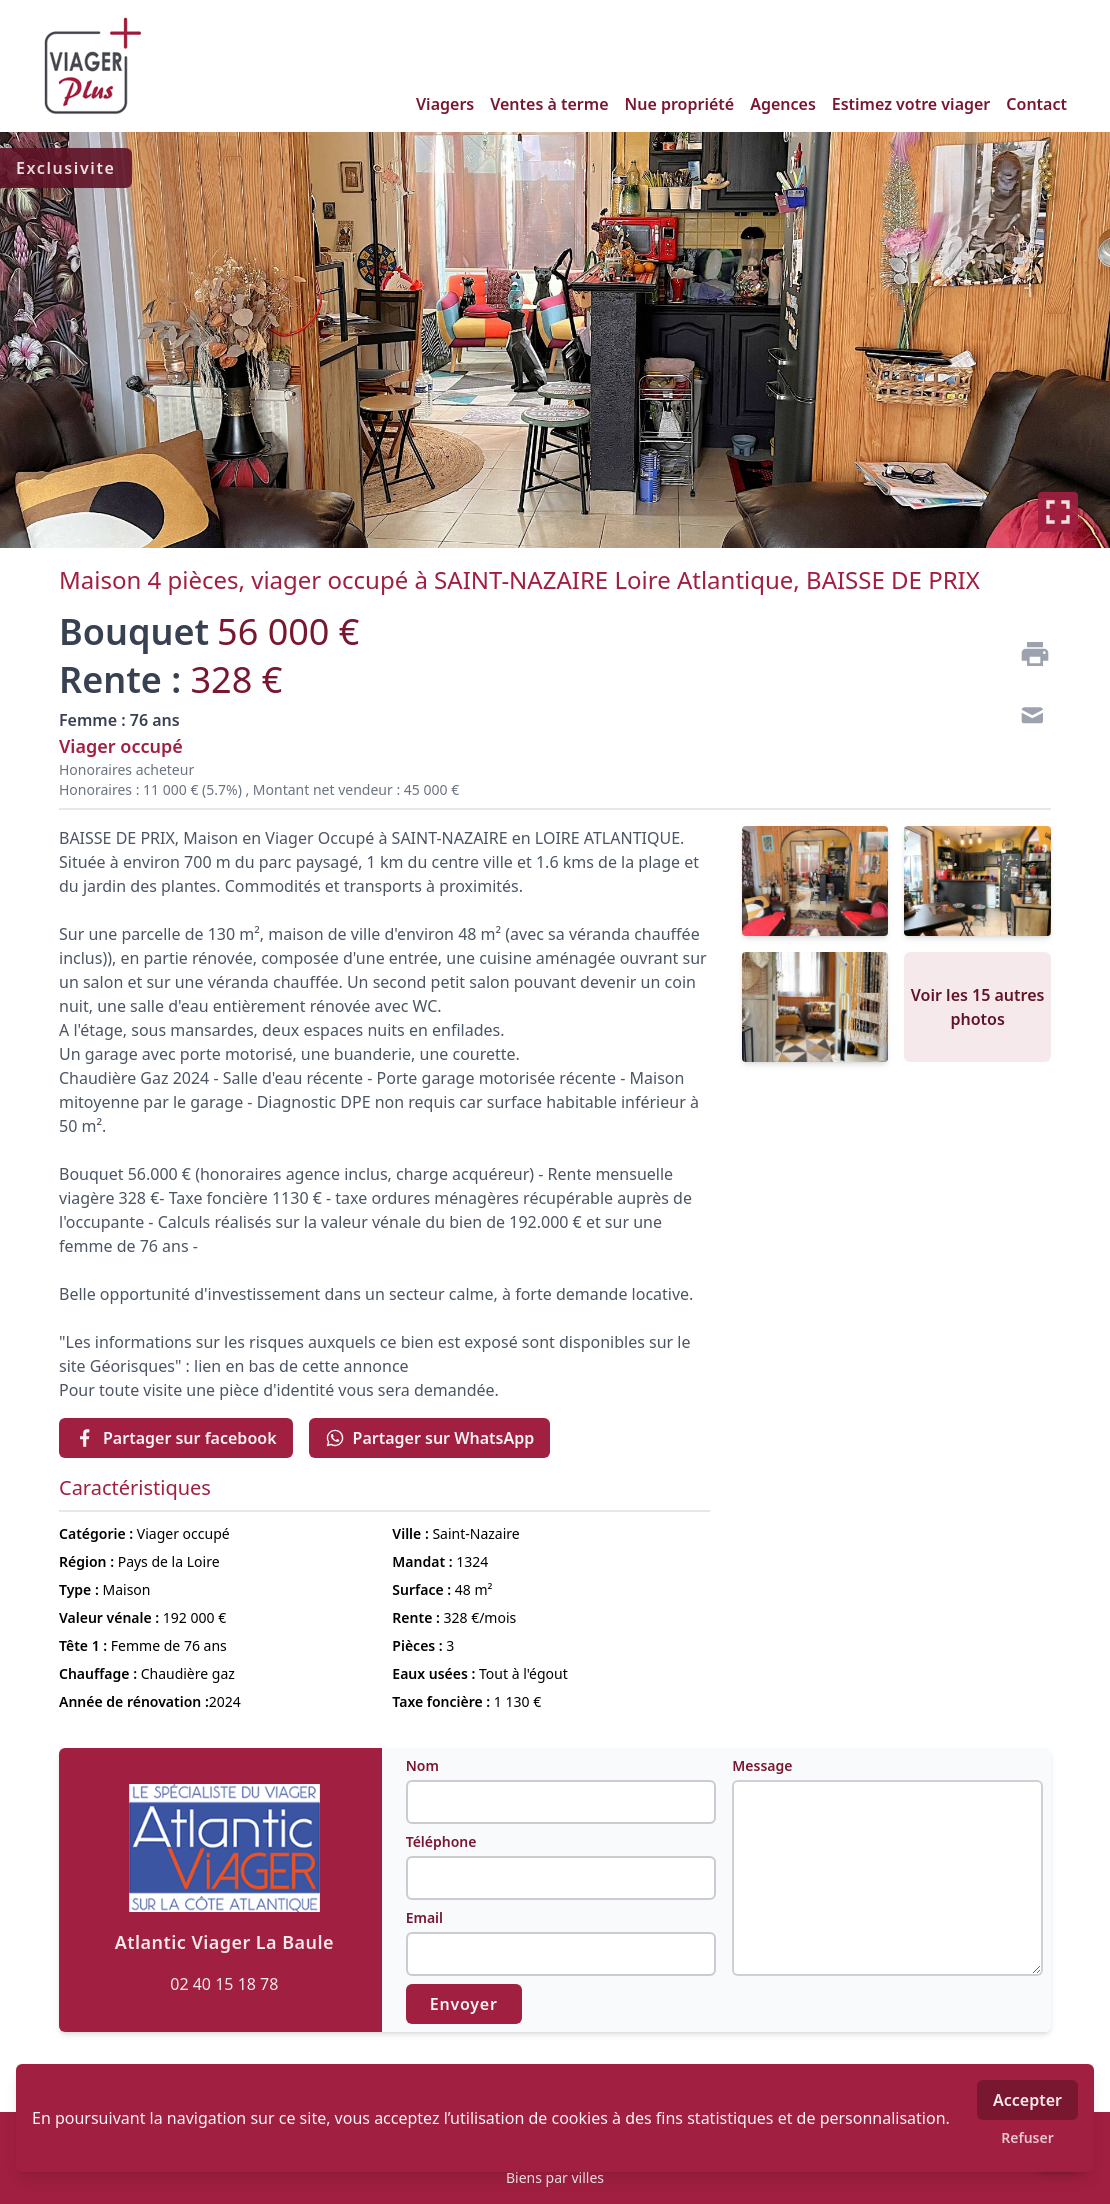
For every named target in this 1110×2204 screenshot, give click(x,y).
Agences (783, 104)
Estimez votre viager (911, 104)
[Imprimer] (1027, 654)
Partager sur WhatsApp (430, 1438)
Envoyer (464, 2004)
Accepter (1027, 2100)
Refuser (1027, 2137)
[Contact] (1027, 718)
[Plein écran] (1058, 512)
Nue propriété (680, 104)
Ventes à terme (549, 104)
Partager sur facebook (176, 1438)
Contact (1036, 104)
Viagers (445, 104)
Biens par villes (555, 2177)
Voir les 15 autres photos (978, 1007)
